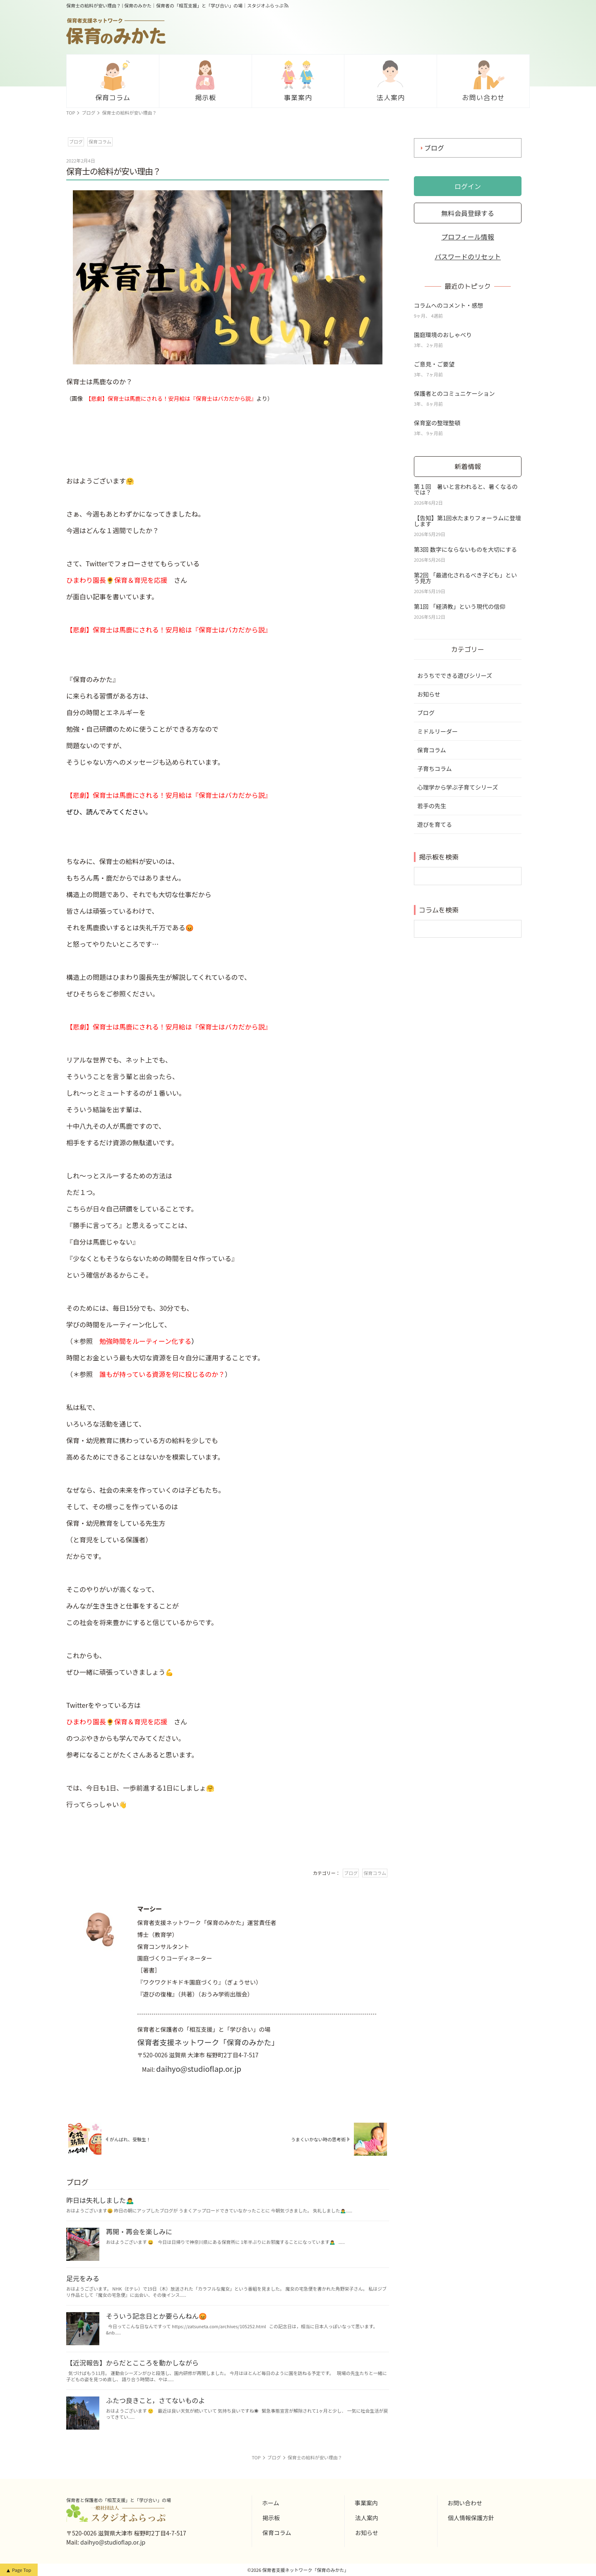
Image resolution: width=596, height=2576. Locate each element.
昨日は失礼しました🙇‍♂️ (100, 2200)
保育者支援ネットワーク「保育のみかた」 (208, 2042)
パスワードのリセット (468, 256)
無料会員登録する (467, 213)
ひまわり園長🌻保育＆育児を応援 (116, 580)
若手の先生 (431, 806)
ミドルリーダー (437, 731)
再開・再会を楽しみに (139, 2231)
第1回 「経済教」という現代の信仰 (459, 606)
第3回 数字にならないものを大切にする (465, 549)
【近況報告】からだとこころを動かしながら (132, 2363)
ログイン (467, 186)
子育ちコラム (434, 768)
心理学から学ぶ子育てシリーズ (457, 787)
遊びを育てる (434, 824)
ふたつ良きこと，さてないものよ (155, 2400)
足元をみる (82, 2278)
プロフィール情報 (467, 237)
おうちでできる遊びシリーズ (454, 675)
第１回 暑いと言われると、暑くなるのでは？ (466, 489)
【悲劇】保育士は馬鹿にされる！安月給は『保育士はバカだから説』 (172, 398)
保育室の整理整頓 (437, 423)
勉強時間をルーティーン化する (145, 1341)
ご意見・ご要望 (434, 364)
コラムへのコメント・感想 (448, 305)
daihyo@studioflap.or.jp (198, 2068)
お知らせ (428, 694)
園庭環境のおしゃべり (443, 334)
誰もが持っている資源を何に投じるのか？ (162, 1374)
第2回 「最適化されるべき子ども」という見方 (465, 578)
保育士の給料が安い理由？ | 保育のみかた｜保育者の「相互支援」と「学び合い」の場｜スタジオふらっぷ (175, 5)
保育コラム (431, 750)
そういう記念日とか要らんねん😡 (156, 2316)
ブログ (434, 148)
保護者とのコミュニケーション (454, 393)
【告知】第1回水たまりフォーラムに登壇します (467, 521)
